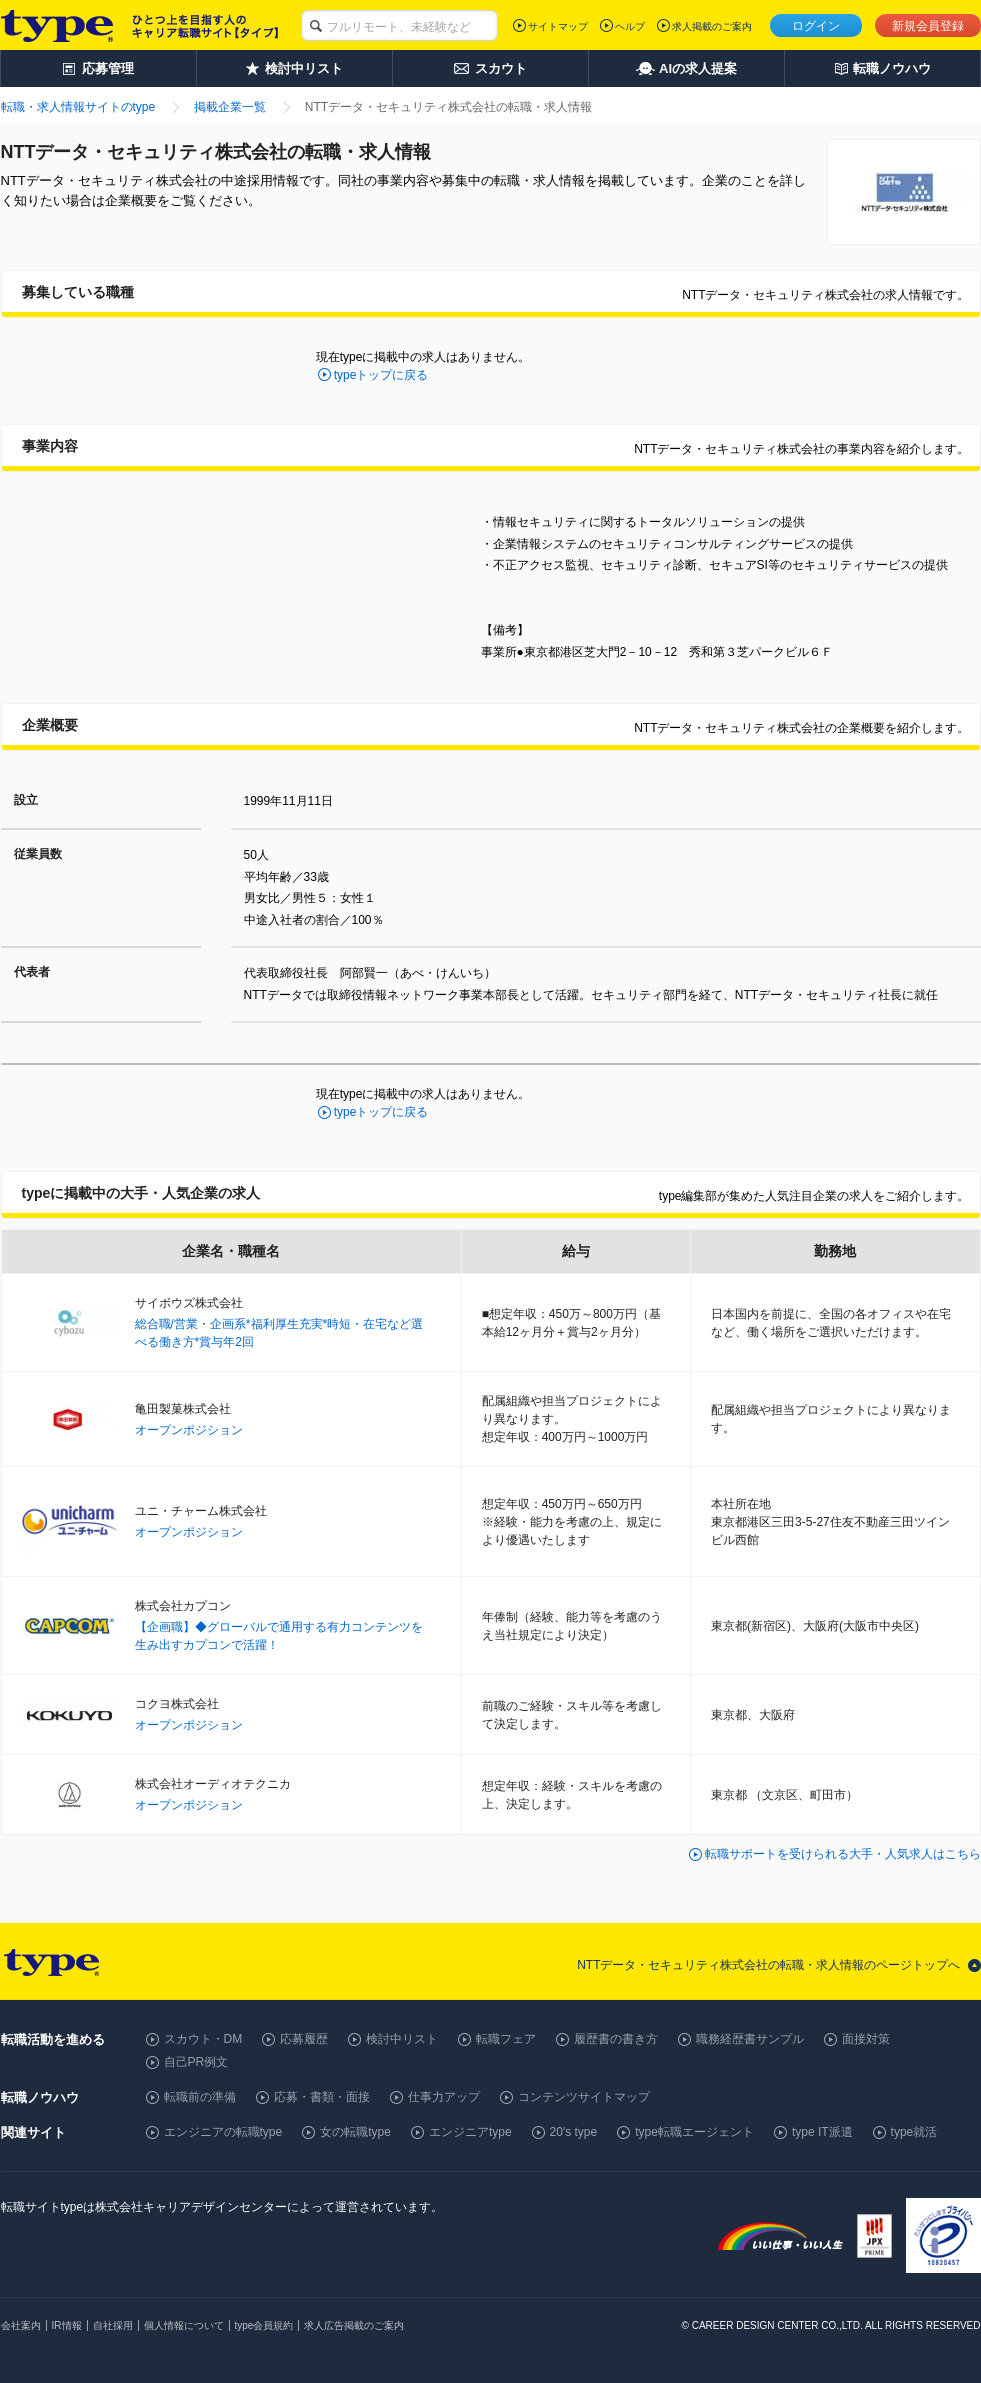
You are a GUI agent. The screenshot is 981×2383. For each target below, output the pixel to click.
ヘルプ (630, 26)
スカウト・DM (203, 2039)
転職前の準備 (200, 2097)
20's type (574, 2132)
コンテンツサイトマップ (584, 2097)
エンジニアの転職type (223, 2132)
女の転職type (355, 2132)
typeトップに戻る (381, 375)
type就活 (914, 2132)
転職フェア (506, 2039)
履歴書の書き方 (616, 2039)
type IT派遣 (822, 2132)
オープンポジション (189, 1430)
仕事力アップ (444, 2097)
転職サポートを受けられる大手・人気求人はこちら (843, 1854)
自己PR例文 (196, 2062)
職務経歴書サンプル (750, 2039)
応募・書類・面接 (322, 2097)
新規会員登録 (928, 26)
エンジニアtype (470, 2132)
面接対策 (866, 2039)
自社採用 (113, 2325)
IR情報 (67, 2325)
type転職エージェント (694, 2132)
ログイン (816, 26)
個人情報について (184, 2325)
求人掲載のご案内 (712, 26)
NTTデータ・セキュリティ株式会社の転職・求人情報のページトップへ (768, 1965)
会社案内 (21, 2325)
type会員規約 (264, 2325)
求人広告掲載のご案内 (354, 2325)
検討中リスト (402, 2039)
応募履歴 (304, 2039)
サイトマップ (558, 26)
